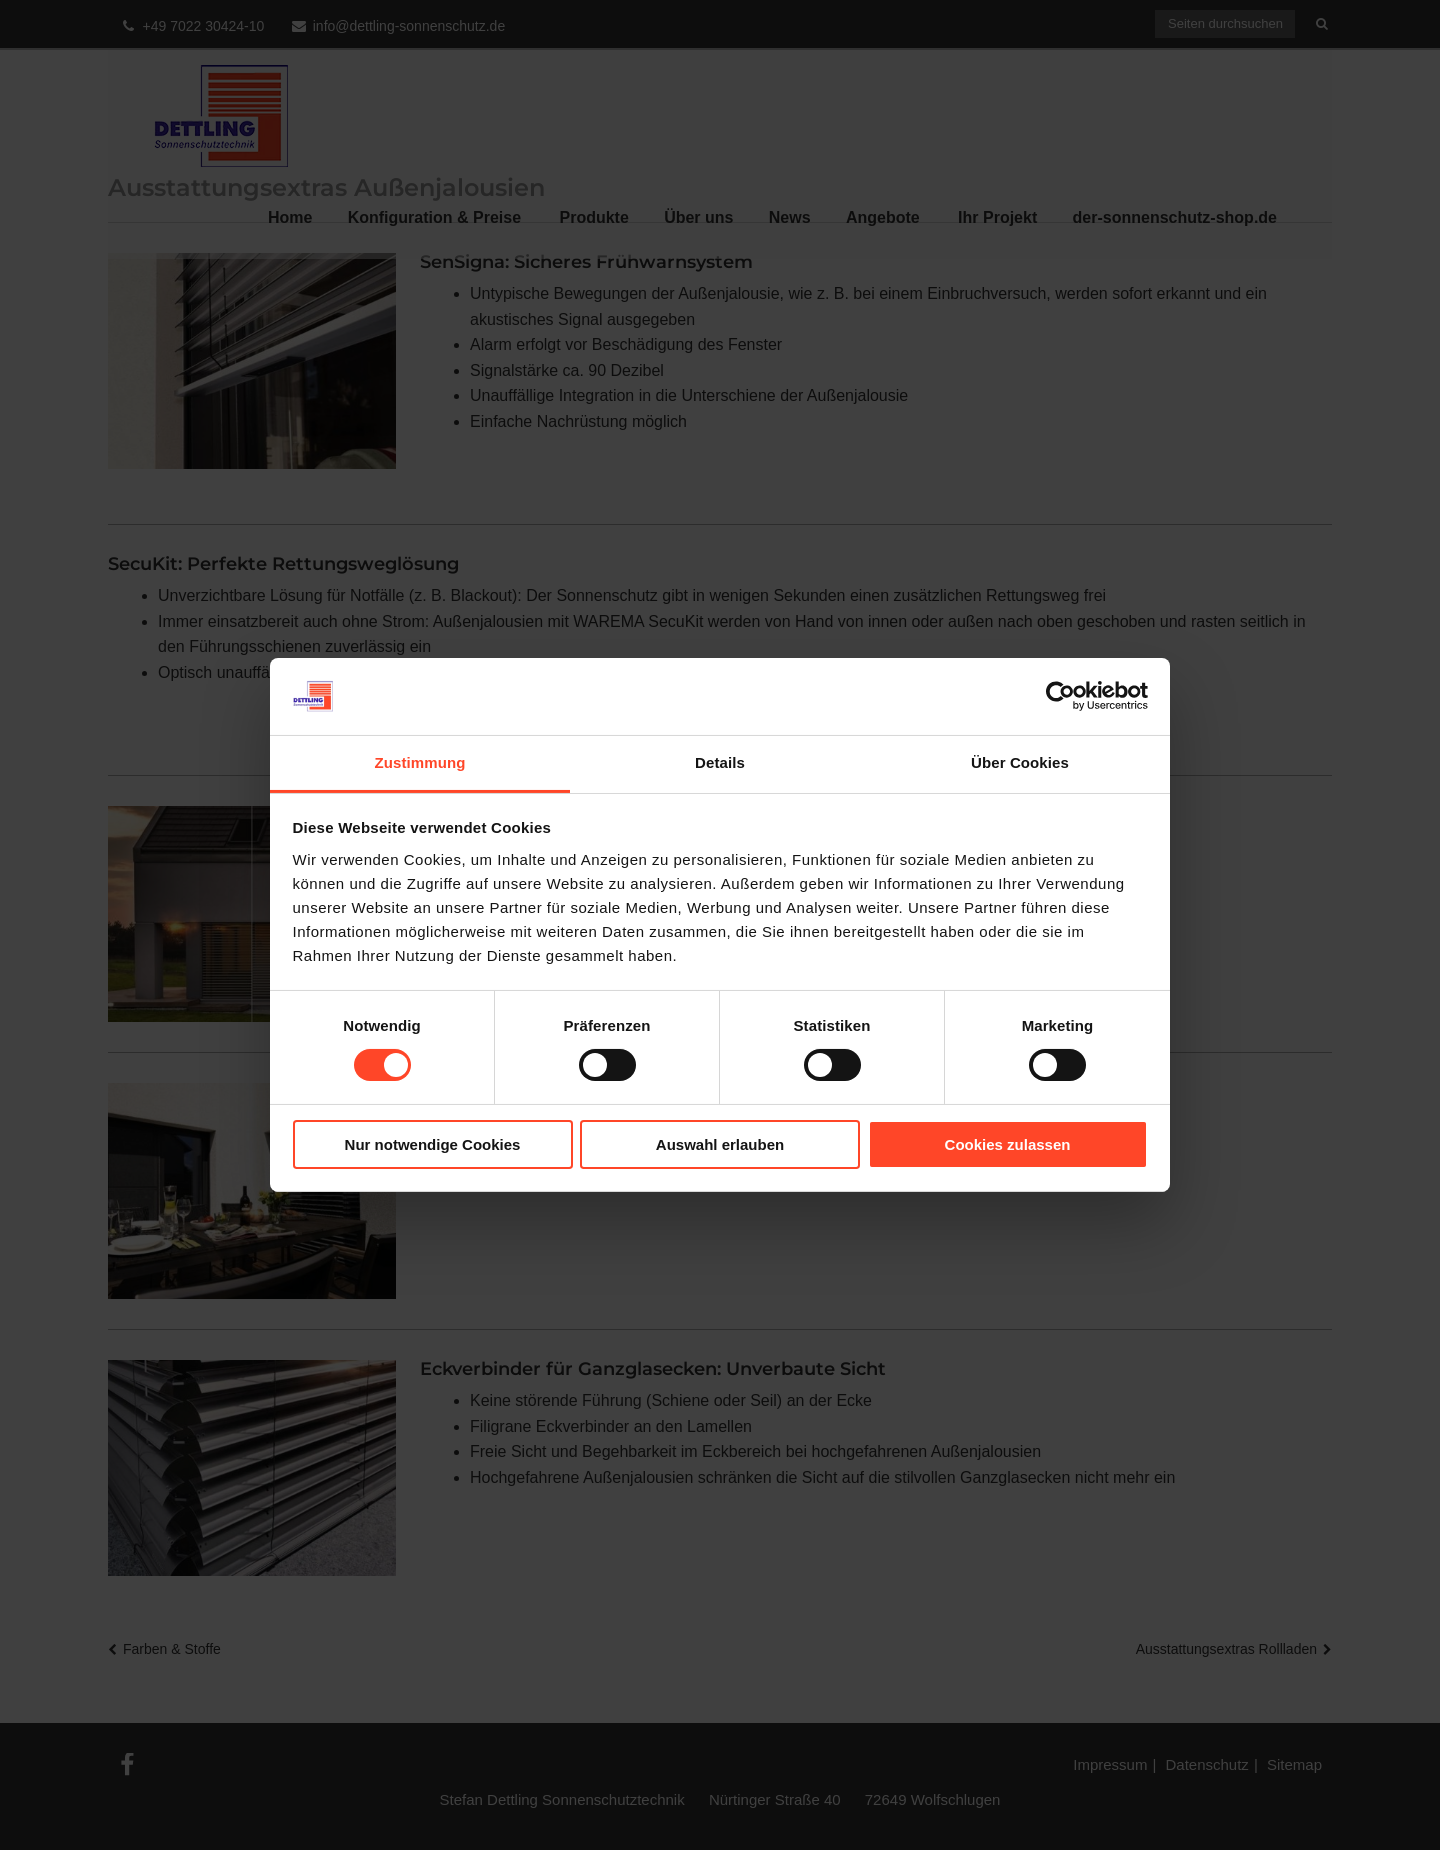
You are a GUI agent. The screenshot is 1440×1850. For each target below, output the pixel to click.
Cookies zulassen (1008, 1144)
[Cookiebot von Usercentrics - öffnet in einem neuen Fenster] (1060, 696)
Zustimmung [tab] (420, 762)
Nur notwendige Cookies (433, 1144)
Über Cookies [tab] (1020, 762)
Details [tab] (720, 762)
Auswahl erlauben (720, 1144)
